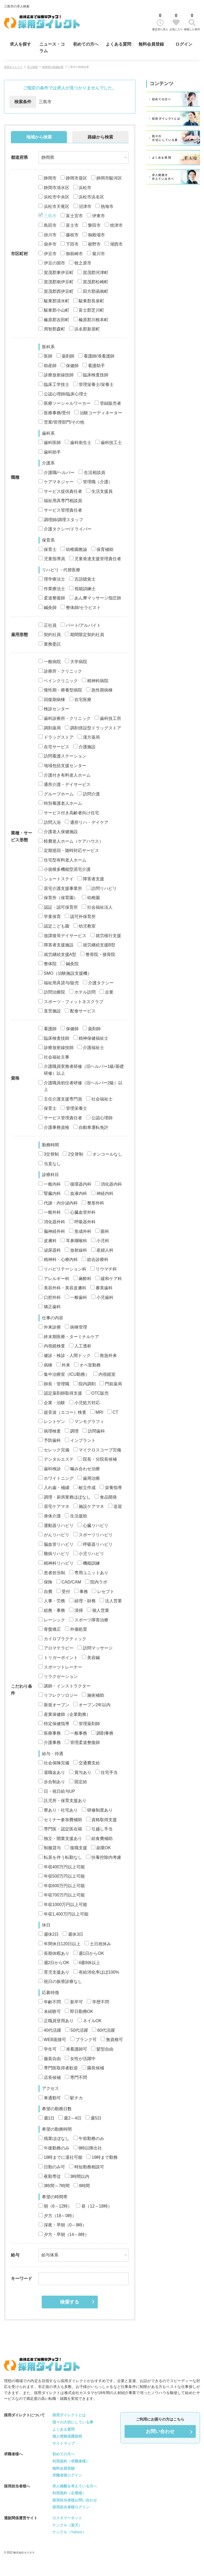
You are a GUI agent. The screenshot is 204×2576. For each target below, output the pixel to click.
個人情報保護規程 (67, 2436)
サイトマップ (63, 2443)
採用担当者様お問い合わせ (74, 2500)
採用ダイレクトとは (69, 2415)
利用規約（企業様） (69, 2493)
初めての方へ (86, 44)
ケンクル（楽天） (67, 2525)
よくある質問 (118, 44)
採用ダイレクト (13, 67)
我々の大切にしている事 (72, 2422)
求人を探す (20, 44)
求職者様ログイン (67, 2475)
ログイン (183, 44)
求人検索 (32, 67)
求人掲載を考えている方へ (74, 2486)
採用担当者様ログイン (71, 2507)
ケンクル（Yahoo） (69, 2532)
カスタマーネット (67, 2518)
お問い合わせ (160, 2431)
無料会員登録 (151, 44)
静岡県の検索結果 (52, 67)
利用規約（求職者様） (71, 2461)
